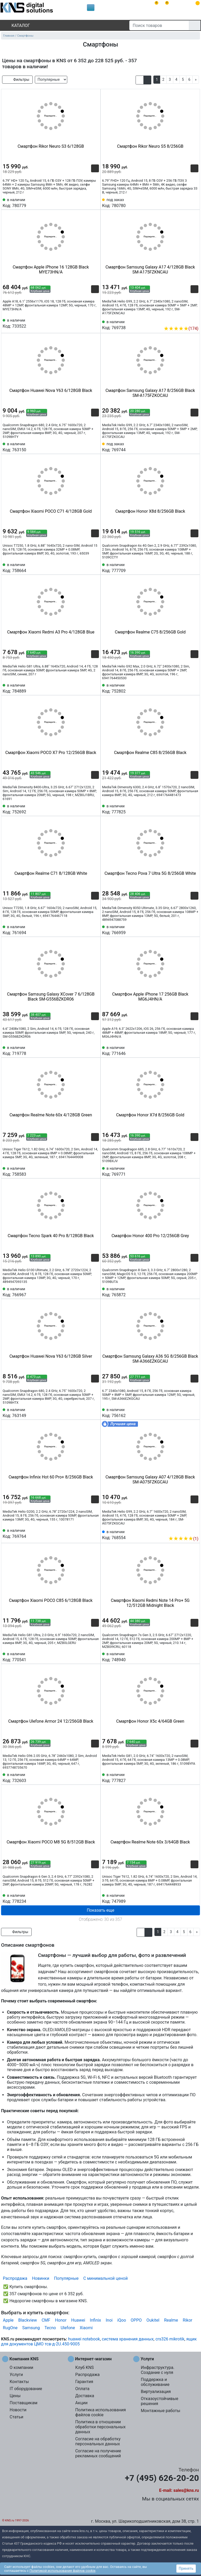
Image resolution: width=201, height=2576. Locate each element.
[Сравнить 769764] (86, 1533)
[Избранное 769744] (194, 446)
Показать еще (100, 1910)
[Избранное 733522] (95, 322)
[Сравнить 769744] (185, 446)
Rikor (187, 2320)
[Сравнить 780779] (86, 202)
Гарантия (84, 2381)
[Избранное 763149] (95, 1412)
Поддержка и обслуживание (155, 2382)
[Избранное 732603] (95, 1777)
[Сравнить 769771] (185, 1171)
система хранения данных (128, 2339)
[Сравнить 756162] (185, 1412)
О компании (21, 2367)
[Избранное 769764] (95, 1533)
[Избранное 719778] (95, 1050)
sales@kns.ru (186, 2490)
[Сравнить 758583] (86, 1171)
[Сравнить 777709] (185, 567)
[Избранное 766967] (95, 1291)
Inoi (109, 2320)
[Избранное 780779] (95, 202)
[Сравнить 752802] (185, 688)
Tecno (50, 2327)
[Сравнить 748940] (185, 1656)
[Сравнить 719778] (86, 1050)
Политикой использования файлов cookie (63, 2571)
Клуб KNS (84, 2367)
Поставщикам (23, 2402)
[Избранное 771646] (194, 1050)
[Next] (195, 80)
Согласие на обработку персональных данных (97, 2441)
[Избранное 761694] (95, 929)
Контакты (19, 2381)
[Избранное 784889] (95, 687)
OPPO (136, 2320)
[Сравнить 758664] (86, 567)
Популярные (66, 2278)
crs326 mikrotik (170, 2339)
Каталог (16, 25)
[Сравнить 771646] (185, 1050)
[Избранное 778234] (95, 1898)
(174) (181, 328)
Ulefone (68, 2327)
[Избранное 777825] (194, 808)
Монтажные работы (160, 2410)
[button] (140, 80)
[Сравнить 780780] (185, 202)
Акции (81, 2402)
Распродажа (15, 2278)
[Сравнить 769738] (185, 320)
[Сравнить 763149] (86, 1412)
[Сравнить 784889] (86, 688)
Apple (8, 2320)
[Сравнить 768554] (185, 1531)
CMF (46, 2320)
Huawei (78, 2320)
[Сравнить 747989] (185, 1898)
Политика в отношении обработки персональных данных (100, 2426)
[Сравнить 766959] (185, 929)
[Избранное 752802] (194, 687)
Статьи (16, 2416)
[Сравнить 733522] (86, 323)
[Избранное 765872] (194, 1291)
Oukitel (152, 2320)
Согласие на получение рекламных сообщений (98, 2453)
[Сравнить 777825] (185, 809)
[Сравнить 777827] (185, 1777)
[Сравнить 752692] (86, 809)
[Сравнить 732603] (86, 1777)
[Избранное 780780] (194, 202)
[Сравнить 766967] (86, 1291)
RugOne (10, 2327)
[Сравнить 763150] (86, 446)
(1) (183, 1538)
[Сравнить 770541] (86, 1656)
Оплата (82, 2388)
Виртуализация (156, 2391)
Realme (171, 2320)
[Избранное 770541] (95, 1656)
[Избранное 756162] (194, 1412)
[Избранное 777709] (194, 567)
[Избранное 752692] (95, 808)
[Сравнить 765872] (185, 1291)
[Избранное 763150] (95, 446)
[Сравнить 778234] (86, 1898)
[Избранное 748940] (194, 1656)
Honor (60, 2320)
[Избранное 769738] (194, 320)
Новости (18, 2409)
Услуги (16, 2374)
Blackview (27, 2320)
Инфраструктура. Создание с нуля (157, 2370)
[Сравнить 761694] (86, 929)
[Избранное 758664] (95, 567)
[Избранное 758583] (95, 1171)
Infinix (95, 2320)
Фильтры (17, 79)
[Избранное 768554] (194, 1530)
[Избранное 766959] (194, 929)
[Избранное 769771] (194, 1171)
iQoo (121, 2320)
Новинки (40, 2278)
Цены (15, 2395)
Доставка (84, 2395)
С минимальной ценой (105, 2278)
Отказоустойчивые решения (159, 2401)
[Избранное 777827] (194, 1777)
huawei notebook (84, 2339)
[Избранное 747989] (194, 1898)
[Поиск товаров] (159, 25)
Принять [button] (186, 2568)
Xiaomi (86, 2327)
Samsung (31, 2327)
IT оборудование (26, 2388)
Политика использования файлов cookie (100, 2412)
